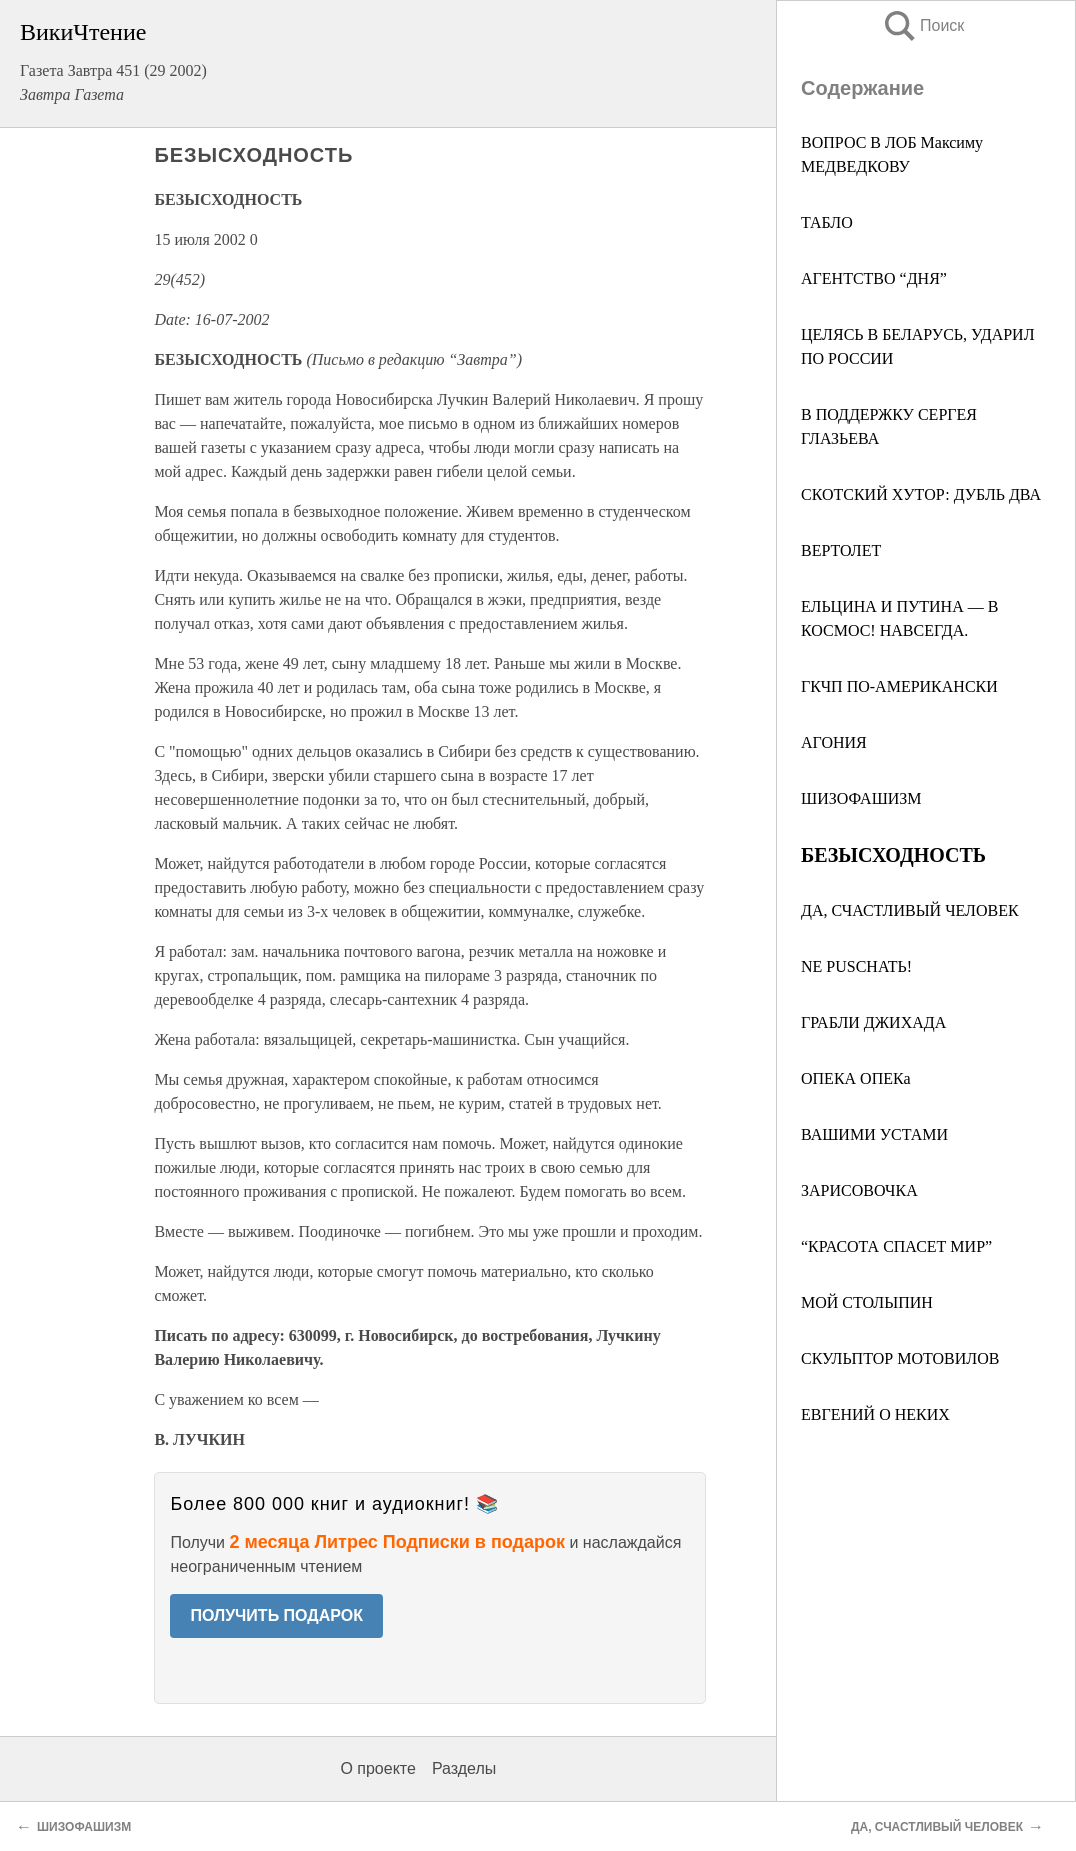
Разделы (464, 1768)
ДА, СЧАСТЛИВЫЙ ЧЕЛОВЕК (910, 910)
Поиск (923, 25)
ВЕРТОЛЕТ (841, 550)
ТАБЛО (827, 222)
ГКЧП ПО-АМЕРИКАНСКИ (899, 686)
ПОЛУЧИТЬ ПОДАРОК (276, 1615)
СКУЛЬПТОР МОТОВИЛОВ (900, 1358)
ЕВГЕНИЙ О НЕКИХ (875, 1414)
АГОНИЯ (834, 742)
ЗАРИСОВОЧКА (859, 1190)
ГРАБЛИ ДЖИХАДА (873, 1022)
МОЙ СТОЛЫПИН (867, 1302)
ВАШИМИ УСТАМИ (874, 1134)
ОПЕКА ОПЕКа (856, 1078)
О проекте (377, 1768)
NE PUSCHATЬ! (856, 966)
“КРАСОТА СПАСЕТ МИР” (896, 1246)
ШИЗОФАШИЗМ (861, 798)
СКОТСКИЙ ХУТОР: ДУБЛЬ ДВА (921, 494)
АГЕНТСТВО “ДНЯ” (874, 278)
